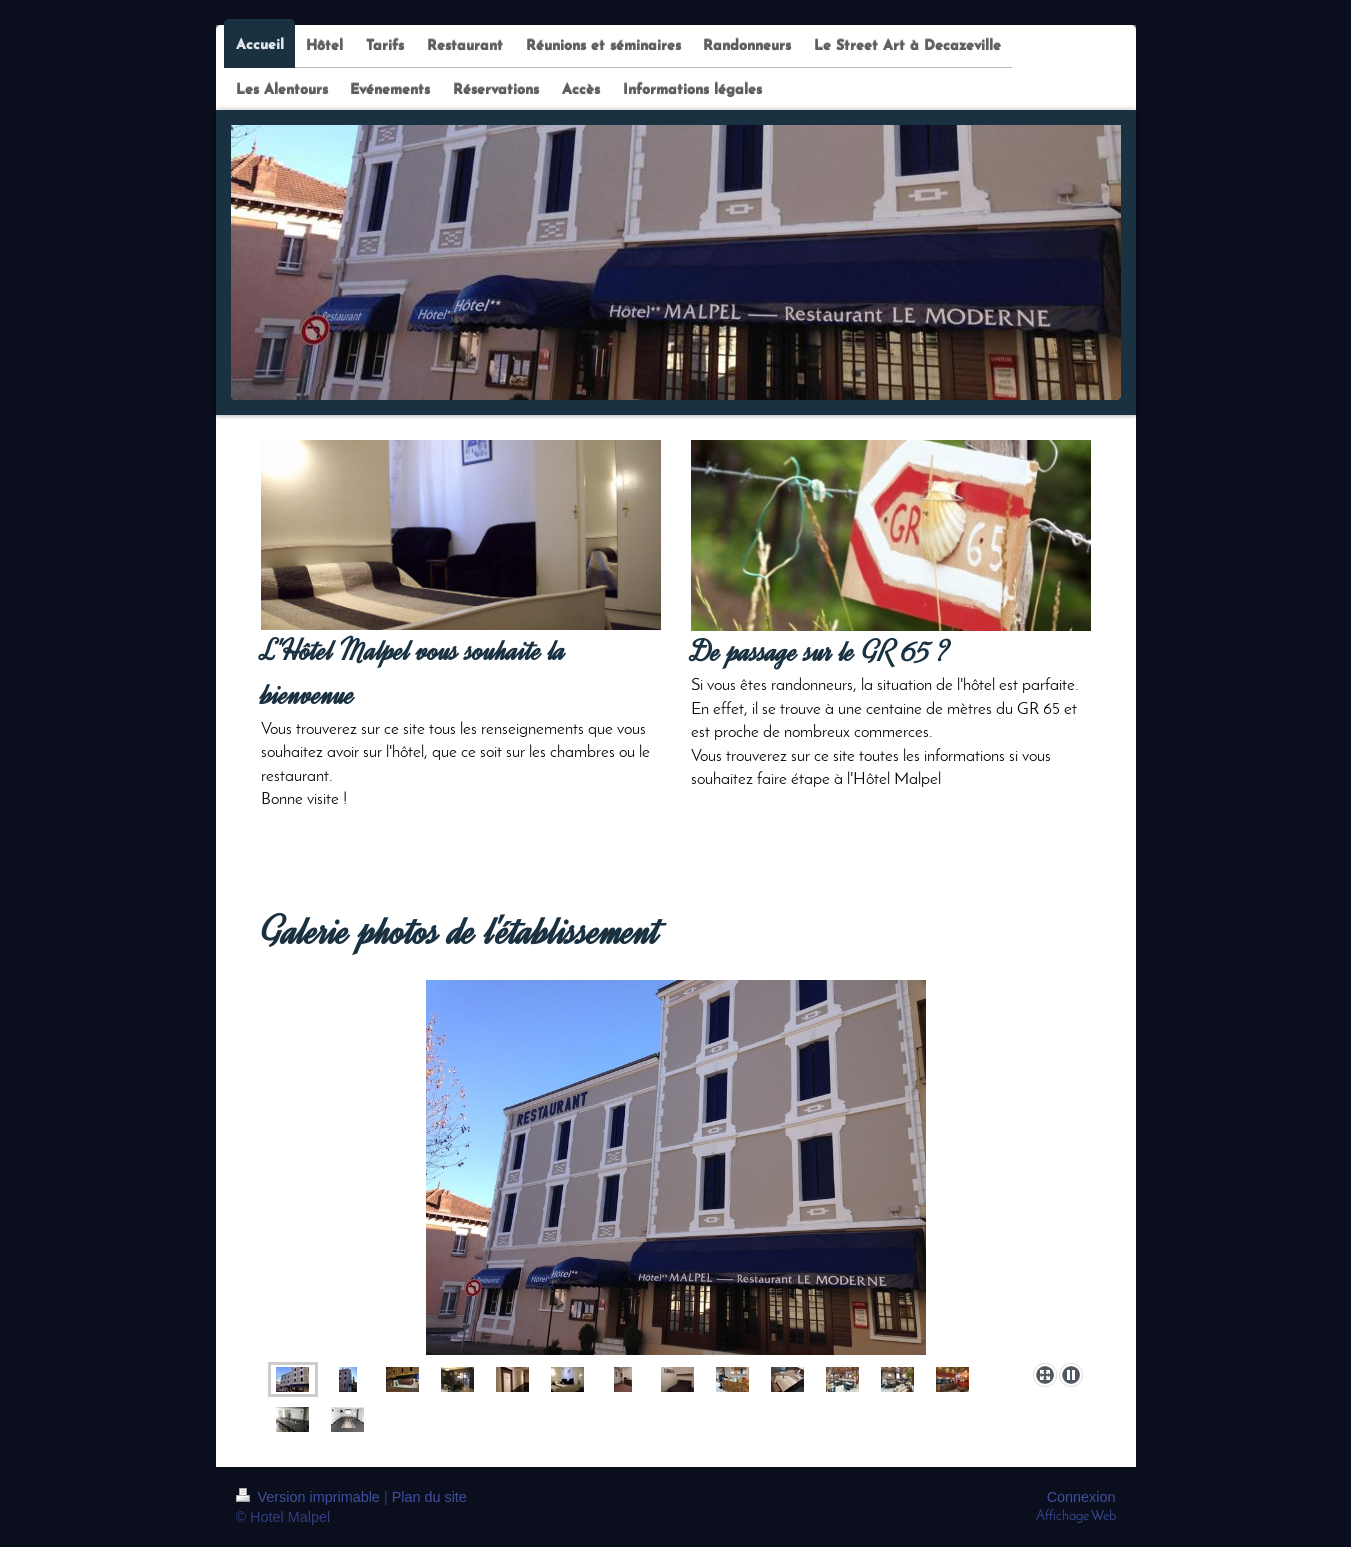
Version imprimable (310, 1497)
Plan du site (429, 1497)
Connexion (1081, 1497)
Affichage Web (1076, 1516)
